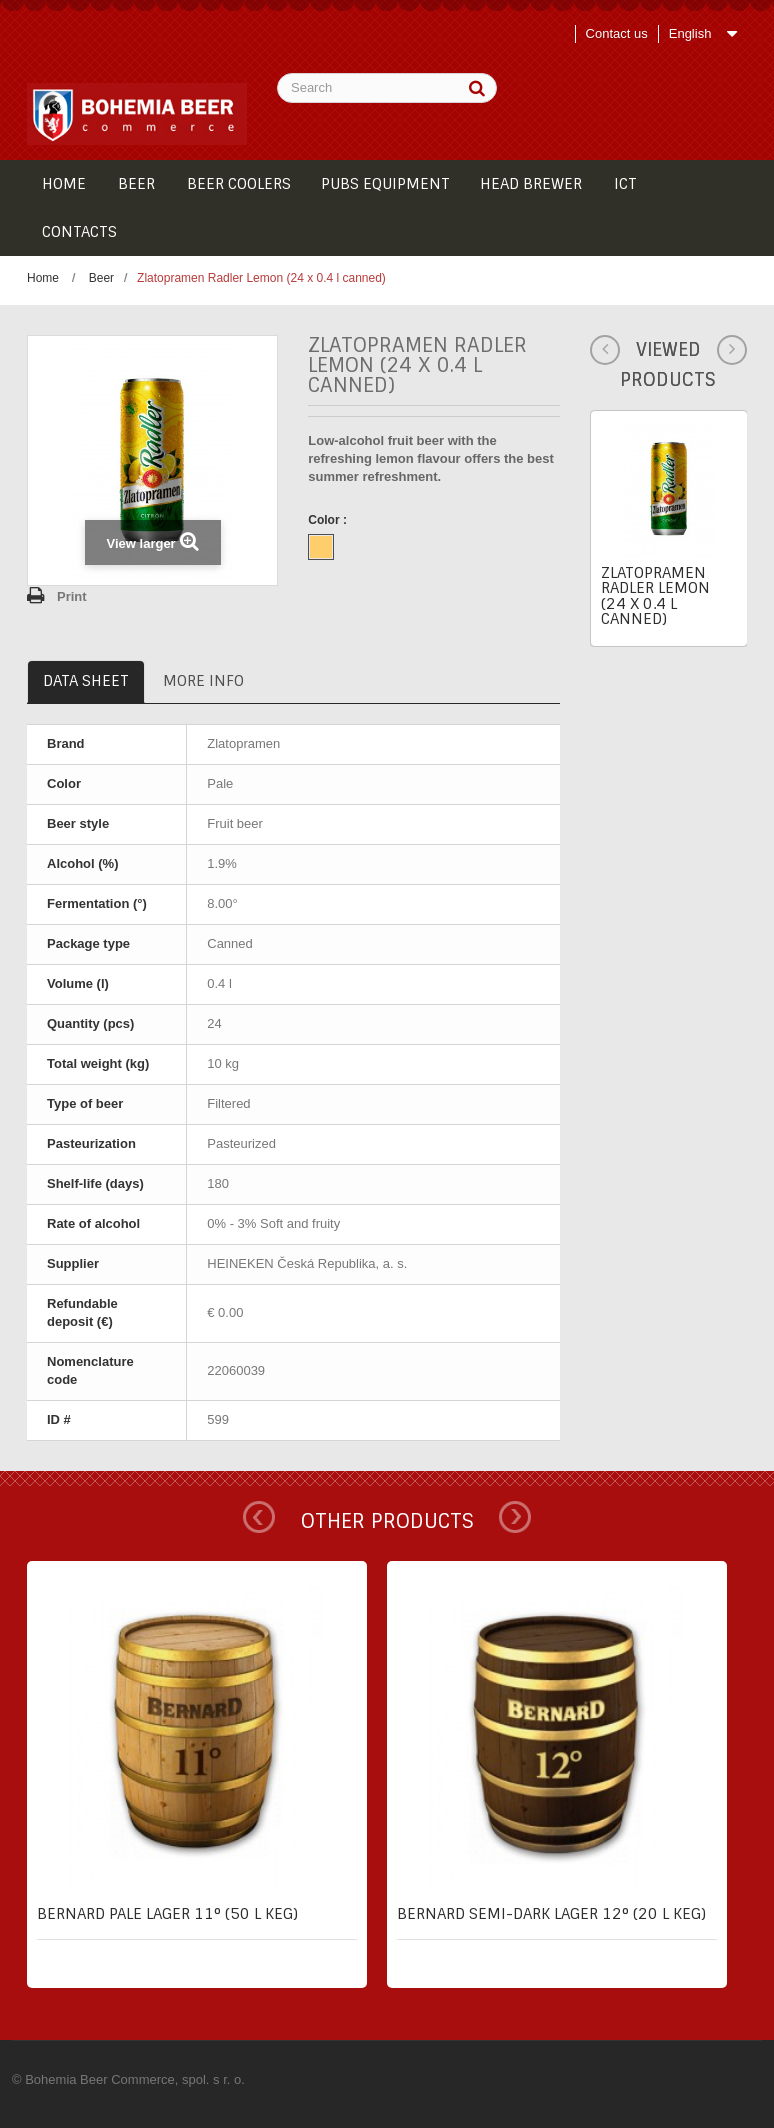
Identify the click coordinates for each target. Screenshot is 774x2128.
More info (203, 681)
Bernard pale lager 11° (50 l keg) (167, 1914)
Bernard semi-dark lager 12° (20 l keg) (551, 1914)
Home (43, 278)
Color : (329, 520)
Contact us (617, 33)
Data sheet (86, 681)
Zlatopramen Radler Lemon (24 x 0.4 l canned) (655, 596)
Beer (101, 278)
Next (515, 1517)
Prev (259, 1517)
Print (72, 596)
